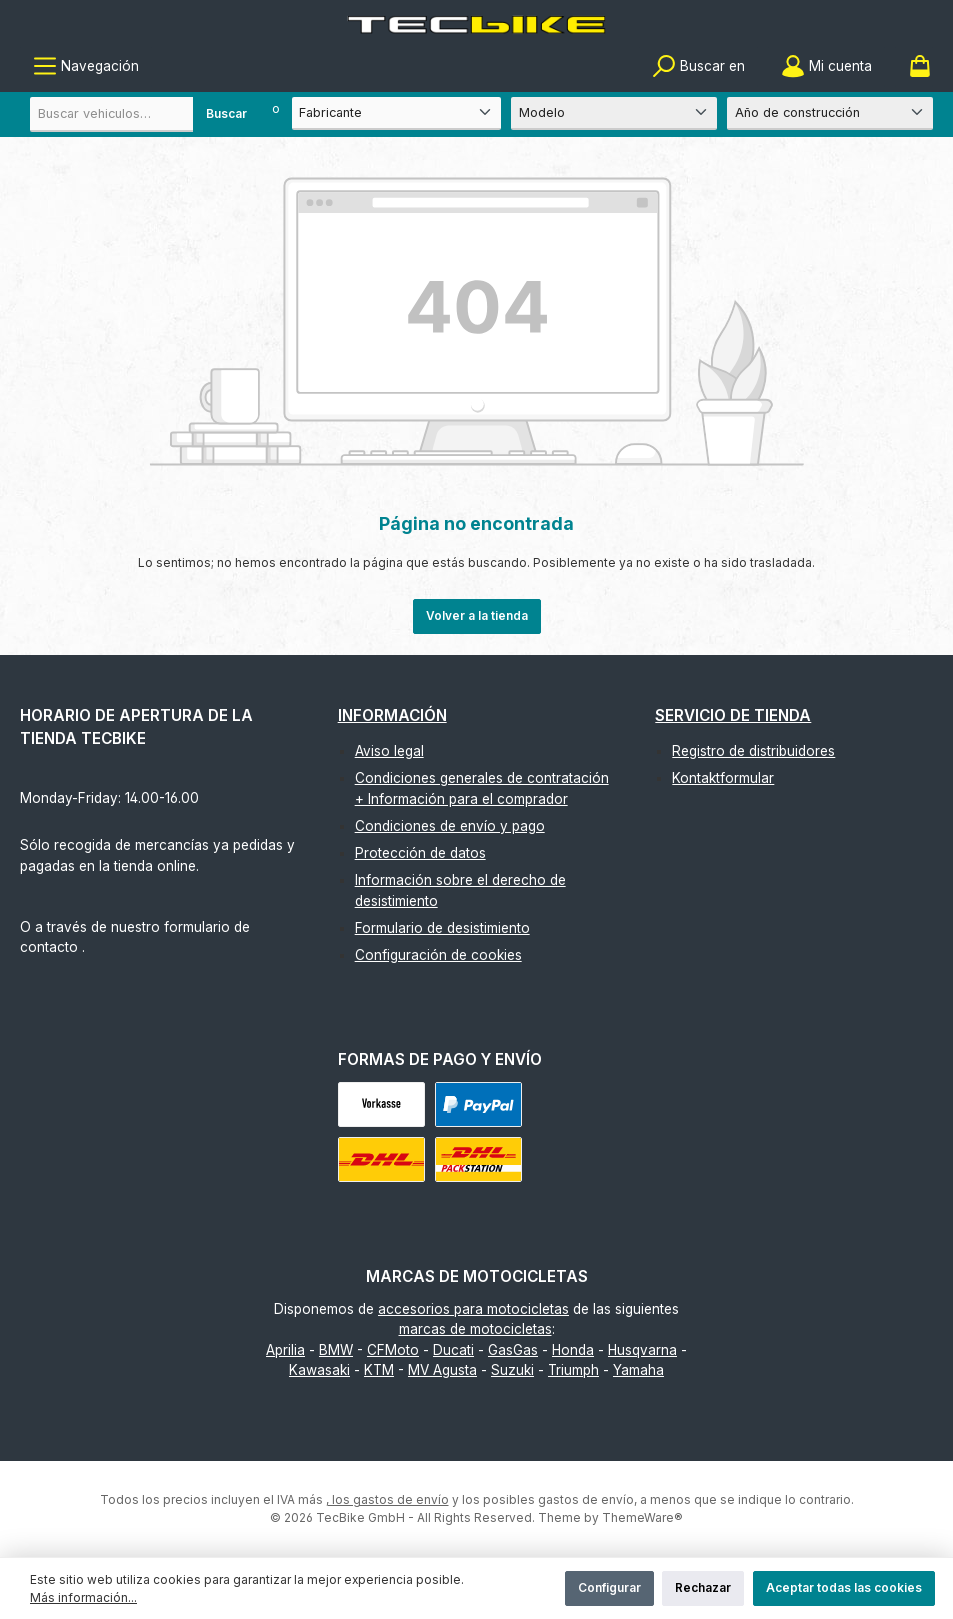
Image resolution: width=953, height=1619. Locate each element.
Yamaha (638, 1370)
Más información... (83, 1597)
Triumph (573, 1370)
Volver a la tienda (477, 615)
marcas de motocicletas (475, 1329)
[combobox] (145, 114)
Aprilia (285, 1350)
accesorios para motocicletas (473, 1309)
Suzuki (512, 1370)
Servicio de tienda (733, 715)
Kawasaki (319, 1370)
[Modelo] (614, 113)
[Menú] (86, 66)
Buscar (226, 113)
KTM (379, 1370)
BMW (336, 1350)
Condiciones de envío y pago (450, 826)
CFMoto (393, 1350)
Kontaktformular (723, 778)
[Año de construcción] (830, 113)
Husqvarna (642, 1350)
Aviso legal (389, 751)
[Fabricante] (396, 113)
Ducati (453, 1350)
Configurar (609, 1587)
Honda (573, 1350)
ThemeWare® (642, 1517)
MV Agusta (442, 1370)
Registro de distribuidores (753, 751)
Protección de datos (420, 853)
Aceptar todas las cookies (844, 1587)
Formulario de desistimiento (442, 928)
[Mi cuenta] (826, 66)
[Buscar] (698, 66)
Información (392, 715)
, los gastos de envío (387, 1499)
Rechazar (703, 1587)
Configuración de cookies (438, 955)
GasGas (513, 1350)
